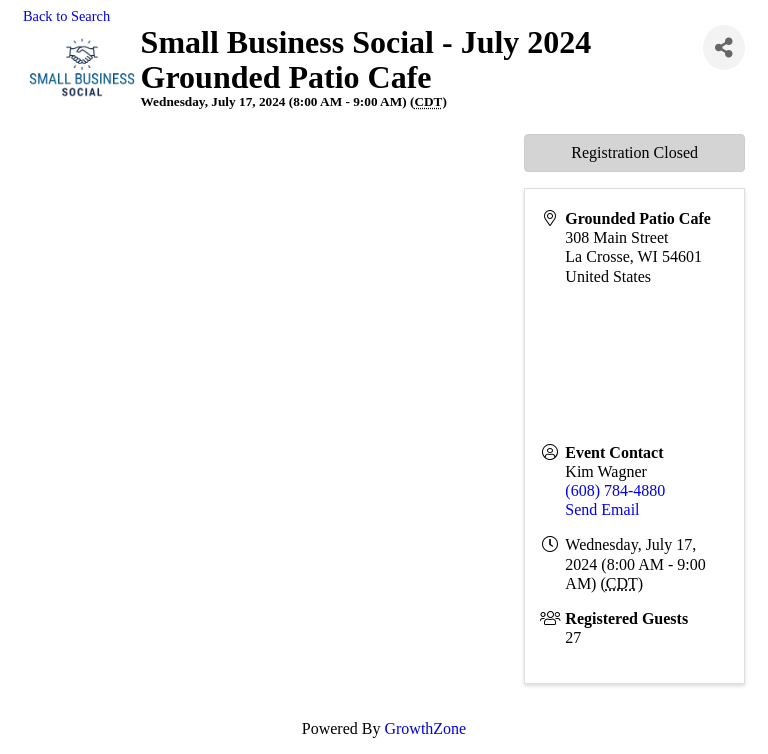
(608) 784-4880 (615, 490)
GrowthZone (425, 728)
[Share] (724, 47)
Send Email (602, 509)
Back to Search (66, 16)
